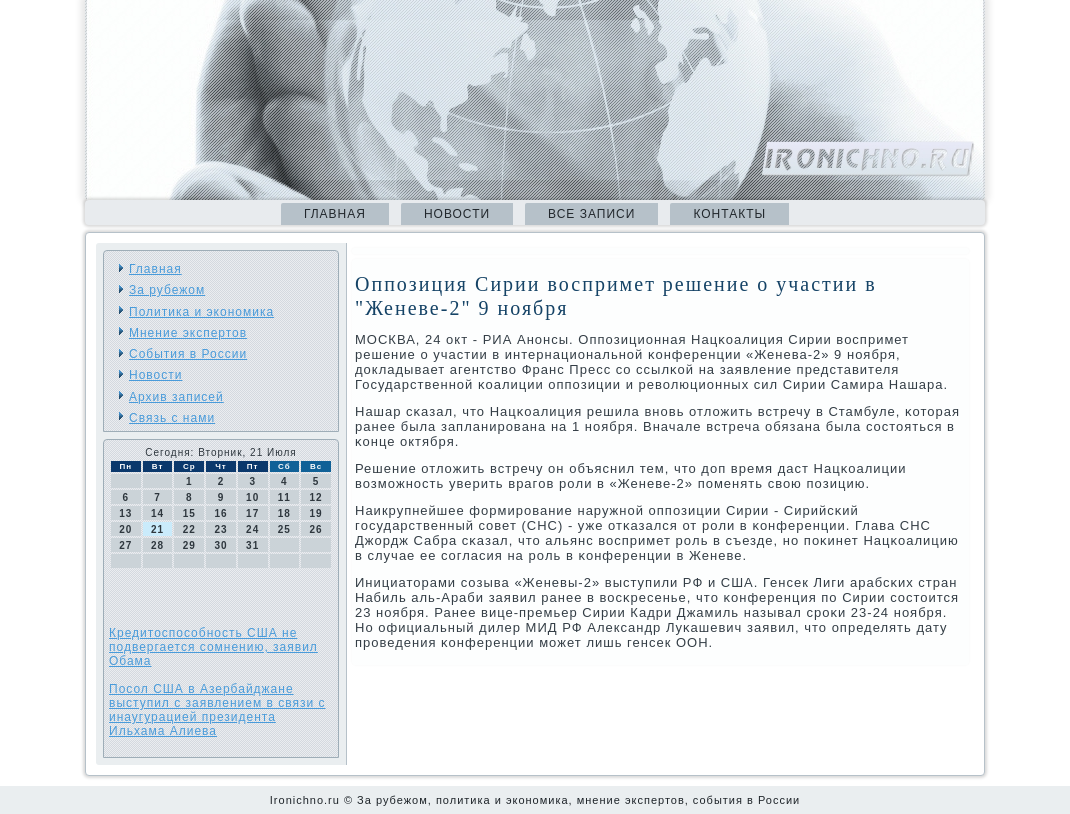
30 (220, 545)
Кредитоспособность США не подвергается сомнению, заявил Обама (213, 647)
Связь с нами (172, 418)
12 (316, 497)
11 (284, 497)
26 (316, 529)
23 (220, 529)
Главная (335, 214)
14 (157, 513)
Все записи (591, 214)
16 (220, 513)
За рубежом (167, 290)
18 (284, 513)
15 (189, 513)
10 (252, 497)
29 (189, 545)
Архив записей (176, 397)
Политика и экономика (201, 312)
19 (316, 513)
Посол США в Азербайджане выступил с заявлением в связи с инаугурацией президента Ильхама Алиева (217, 710)
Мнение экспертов (188, 333)
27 (125, 545)
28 (157, 545)
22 (189, 529)
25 (284, 529)
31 (252, 545)
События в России (188, 354)
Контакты (729, 214)
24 (252, 529)
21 (157, 529)
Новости (457, 214)
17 (252, 513)
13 (125, 513)
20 (125, 529)
